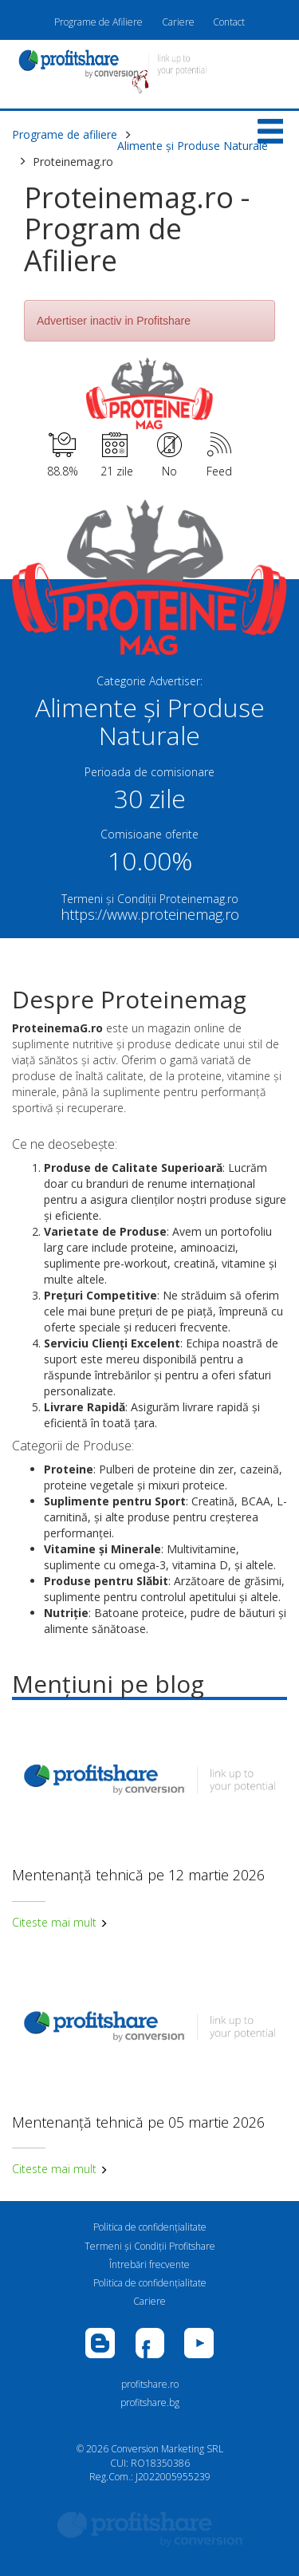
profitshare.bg (149, 2402)
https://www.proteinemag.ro (150, 914)
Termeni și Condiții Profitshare (150, 2246)
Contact (229, 22)
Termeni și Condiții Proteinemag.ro (149, 898)
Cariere (178, 22)
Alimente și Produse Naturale (192, 145)
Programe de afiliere (64, 134)
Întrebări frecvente (149, 2264)
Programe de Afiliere (98, 22)
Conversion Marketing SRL (167, 2449)
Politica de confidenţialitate (150, 2227)
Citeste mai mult (60, 1922)
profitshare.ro (150, 2384)
